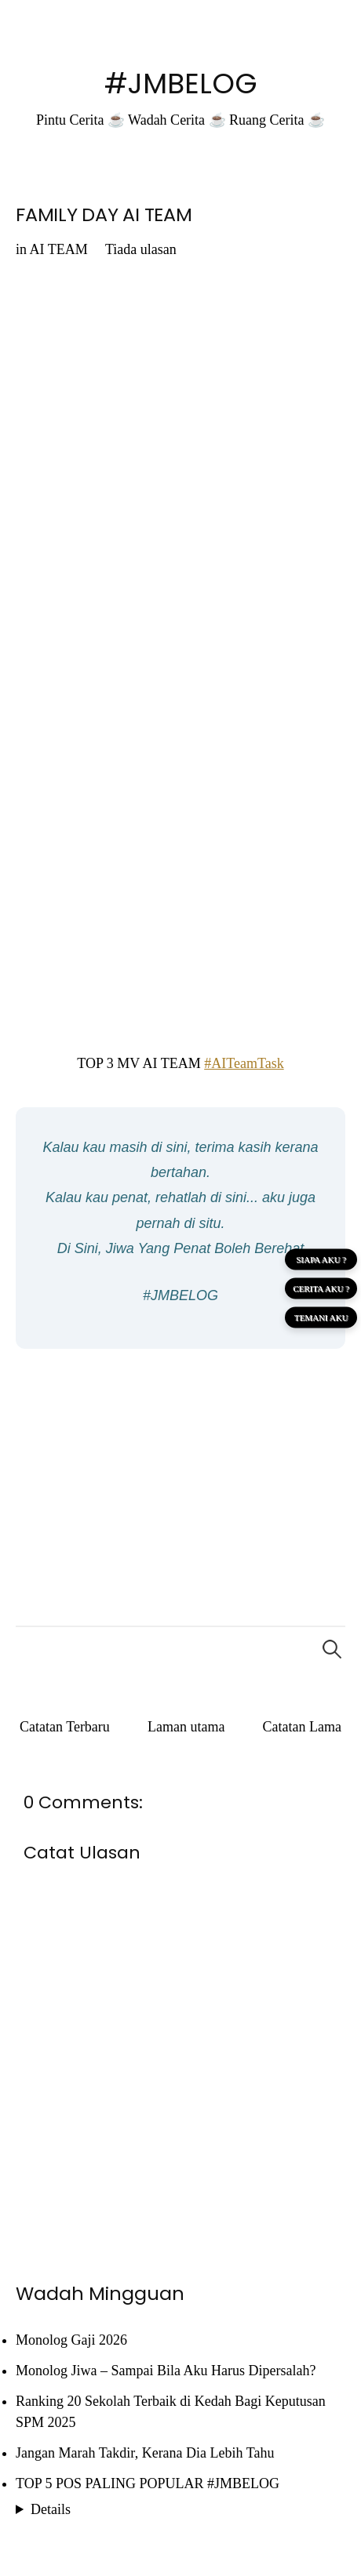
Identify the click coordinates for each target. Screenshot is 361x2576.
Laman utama (186, 1727)
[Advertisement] (180, 1474)
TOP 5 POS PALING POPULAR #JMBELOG (147, 2483)
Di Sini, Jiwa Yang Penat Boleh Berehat (180, 1248)
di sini (169, 1147)
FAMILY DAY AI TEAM (104, 214)
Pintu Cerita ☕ (80, 120)
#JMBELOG (180, 84)
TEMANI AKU (321, 1316)
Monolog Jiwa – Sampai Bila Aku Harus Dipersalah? (165, 2370)
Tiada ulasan (141, 249)
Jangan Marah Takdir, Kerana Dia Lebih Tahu (145, 2453)
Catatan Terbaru (65, 1727)
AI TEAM (59, 249)
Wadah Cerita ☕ (177, 120)
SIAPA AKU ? (321, 1258)
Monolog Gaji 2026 (71, 2340)
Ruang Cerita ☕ (277, 120)
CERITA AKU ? (321, 1287)
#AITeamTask (243, 1063)
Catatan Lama (302, 1727)
